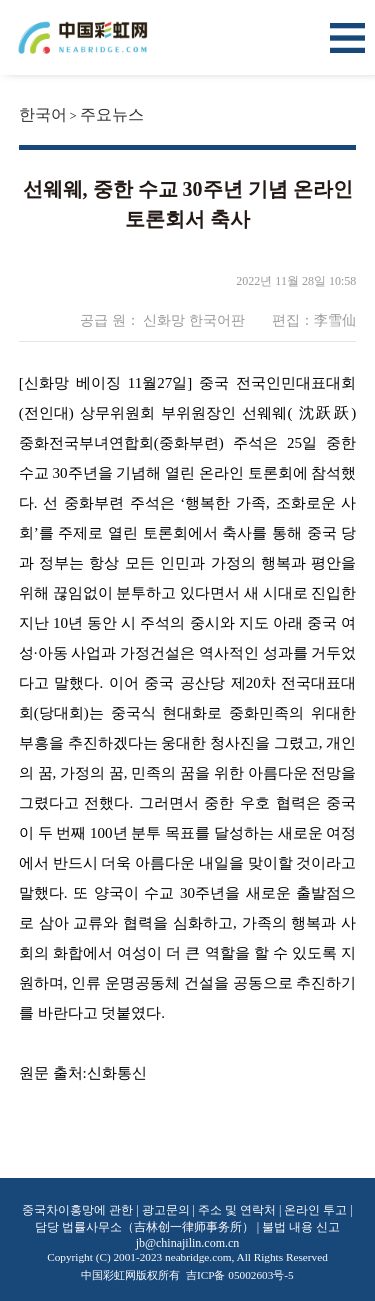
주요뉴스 (112, 114)
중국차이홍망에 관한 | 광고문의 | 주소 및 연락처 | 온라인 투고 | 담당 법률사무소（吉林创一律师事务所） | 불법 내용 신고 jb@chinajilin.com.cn (187, 1226)
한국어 (43, 114)
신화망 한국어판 (194, 320)
